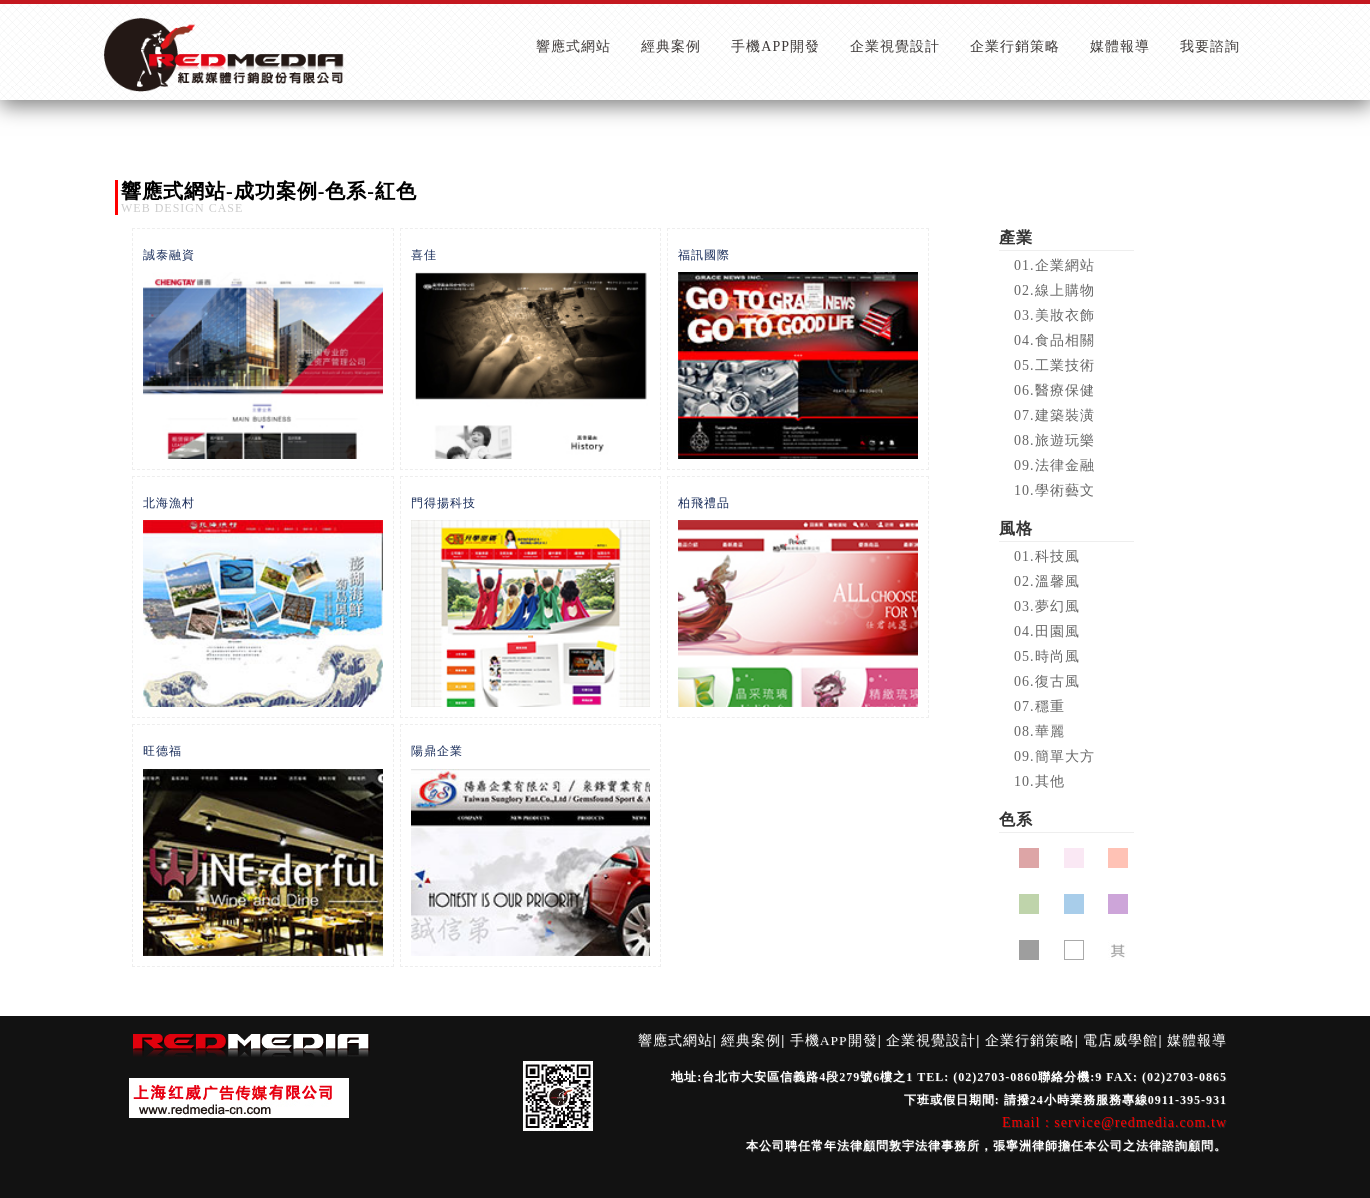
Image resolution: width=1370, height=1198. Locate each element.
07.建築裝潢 (1054, 415)
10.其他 (1039, 781)
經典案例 (751, 1040)
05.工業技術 (1054, 365)
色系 (1016, 819)
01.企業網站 (1054, 265)
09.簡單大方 (1054, 756)
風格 (1016, 528)
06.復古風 (1047, 681)
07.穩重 (1039, 706)
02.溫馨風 (1047, 581)
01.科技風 (1047, 556)
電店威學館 (1120, 1040)
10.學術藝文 (1054, 490)
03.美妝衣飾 (1054, 315)
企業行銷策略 (1030, 1040)
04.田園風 (1047, 631)
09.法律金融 (1054, 465)
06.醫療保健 (1054, 390)
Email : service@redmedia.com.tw (1114, 1122)
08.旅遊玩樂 (1054, 440)
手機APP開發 (834, 1040)
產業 (1016, 237)
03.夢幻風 (1047, 606)
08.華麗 (1039, 731)
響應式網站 (675, 1040)
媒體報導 (1197, 1040)
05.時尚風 (1047, 656)
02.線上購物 (1054, 290)
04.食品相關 (1054, 340)
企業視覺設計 (931, 1040)
